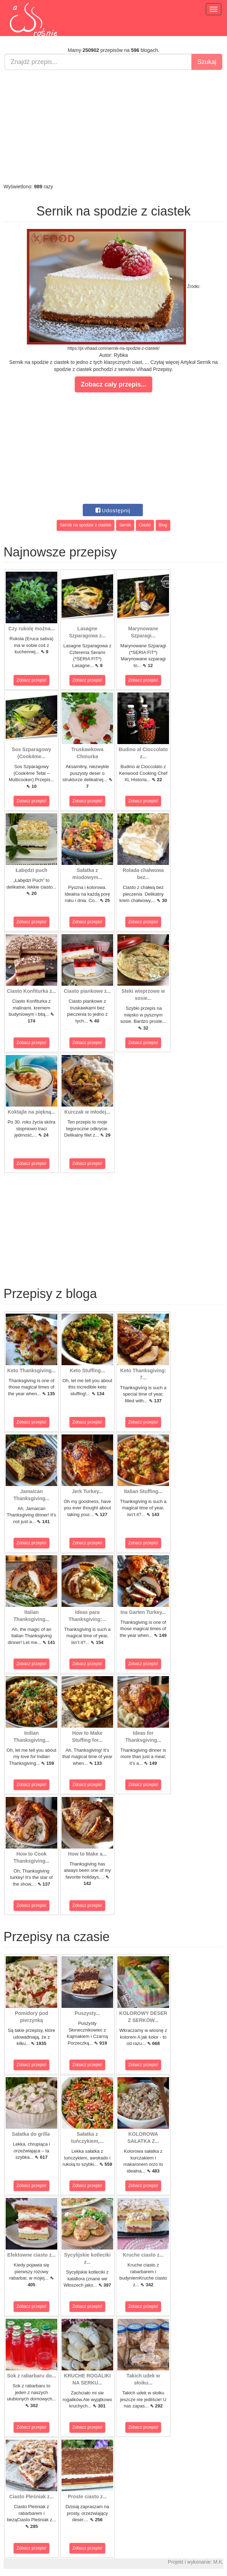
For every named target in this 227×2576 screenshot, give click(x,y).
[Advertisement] (113, 126)
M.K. (218, 2562)
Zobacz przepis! (32, 680)
